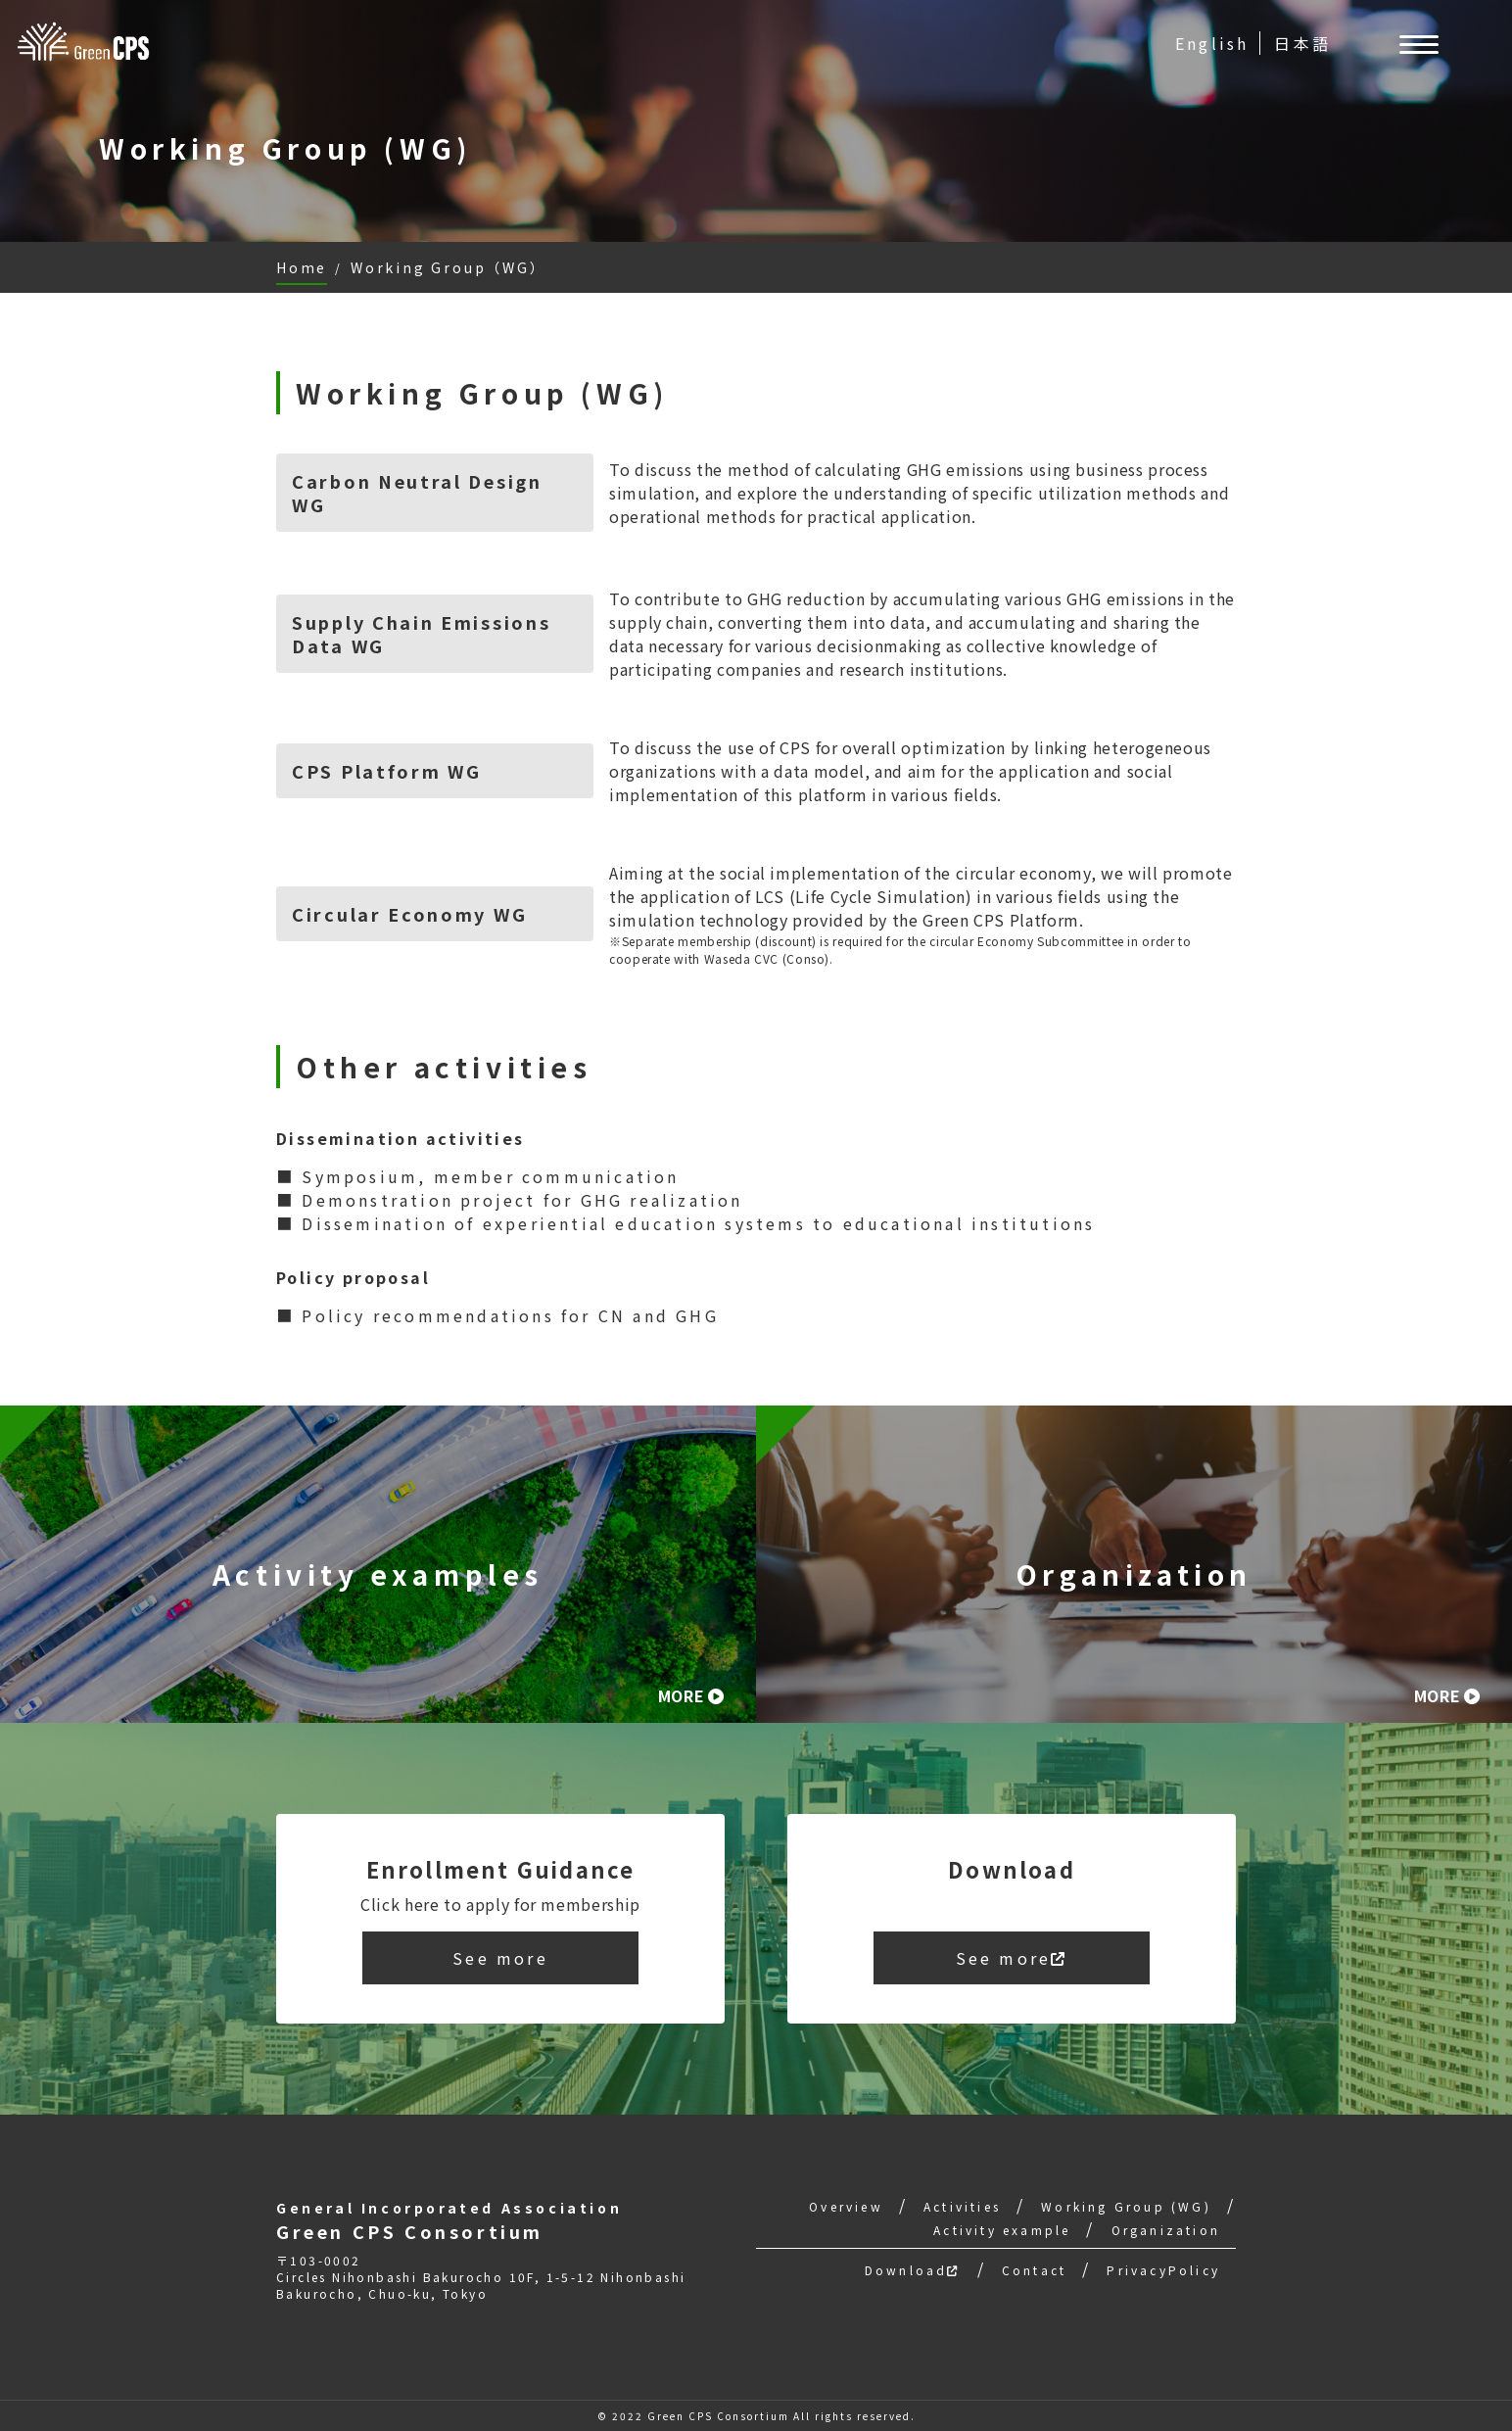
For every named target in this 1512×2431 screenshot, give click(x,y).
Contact (1034, 2270)
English (1212, 43)
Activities (962, 2206)
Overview (846, 2206)
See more (500, 1958)
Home (301, 267)
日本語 (1302, 43)
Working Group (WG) (1126, 2206)
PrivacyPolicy (1163, 2270)
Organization (1165, 2229)
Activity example (1001, 2229)
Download (913, 2270)
